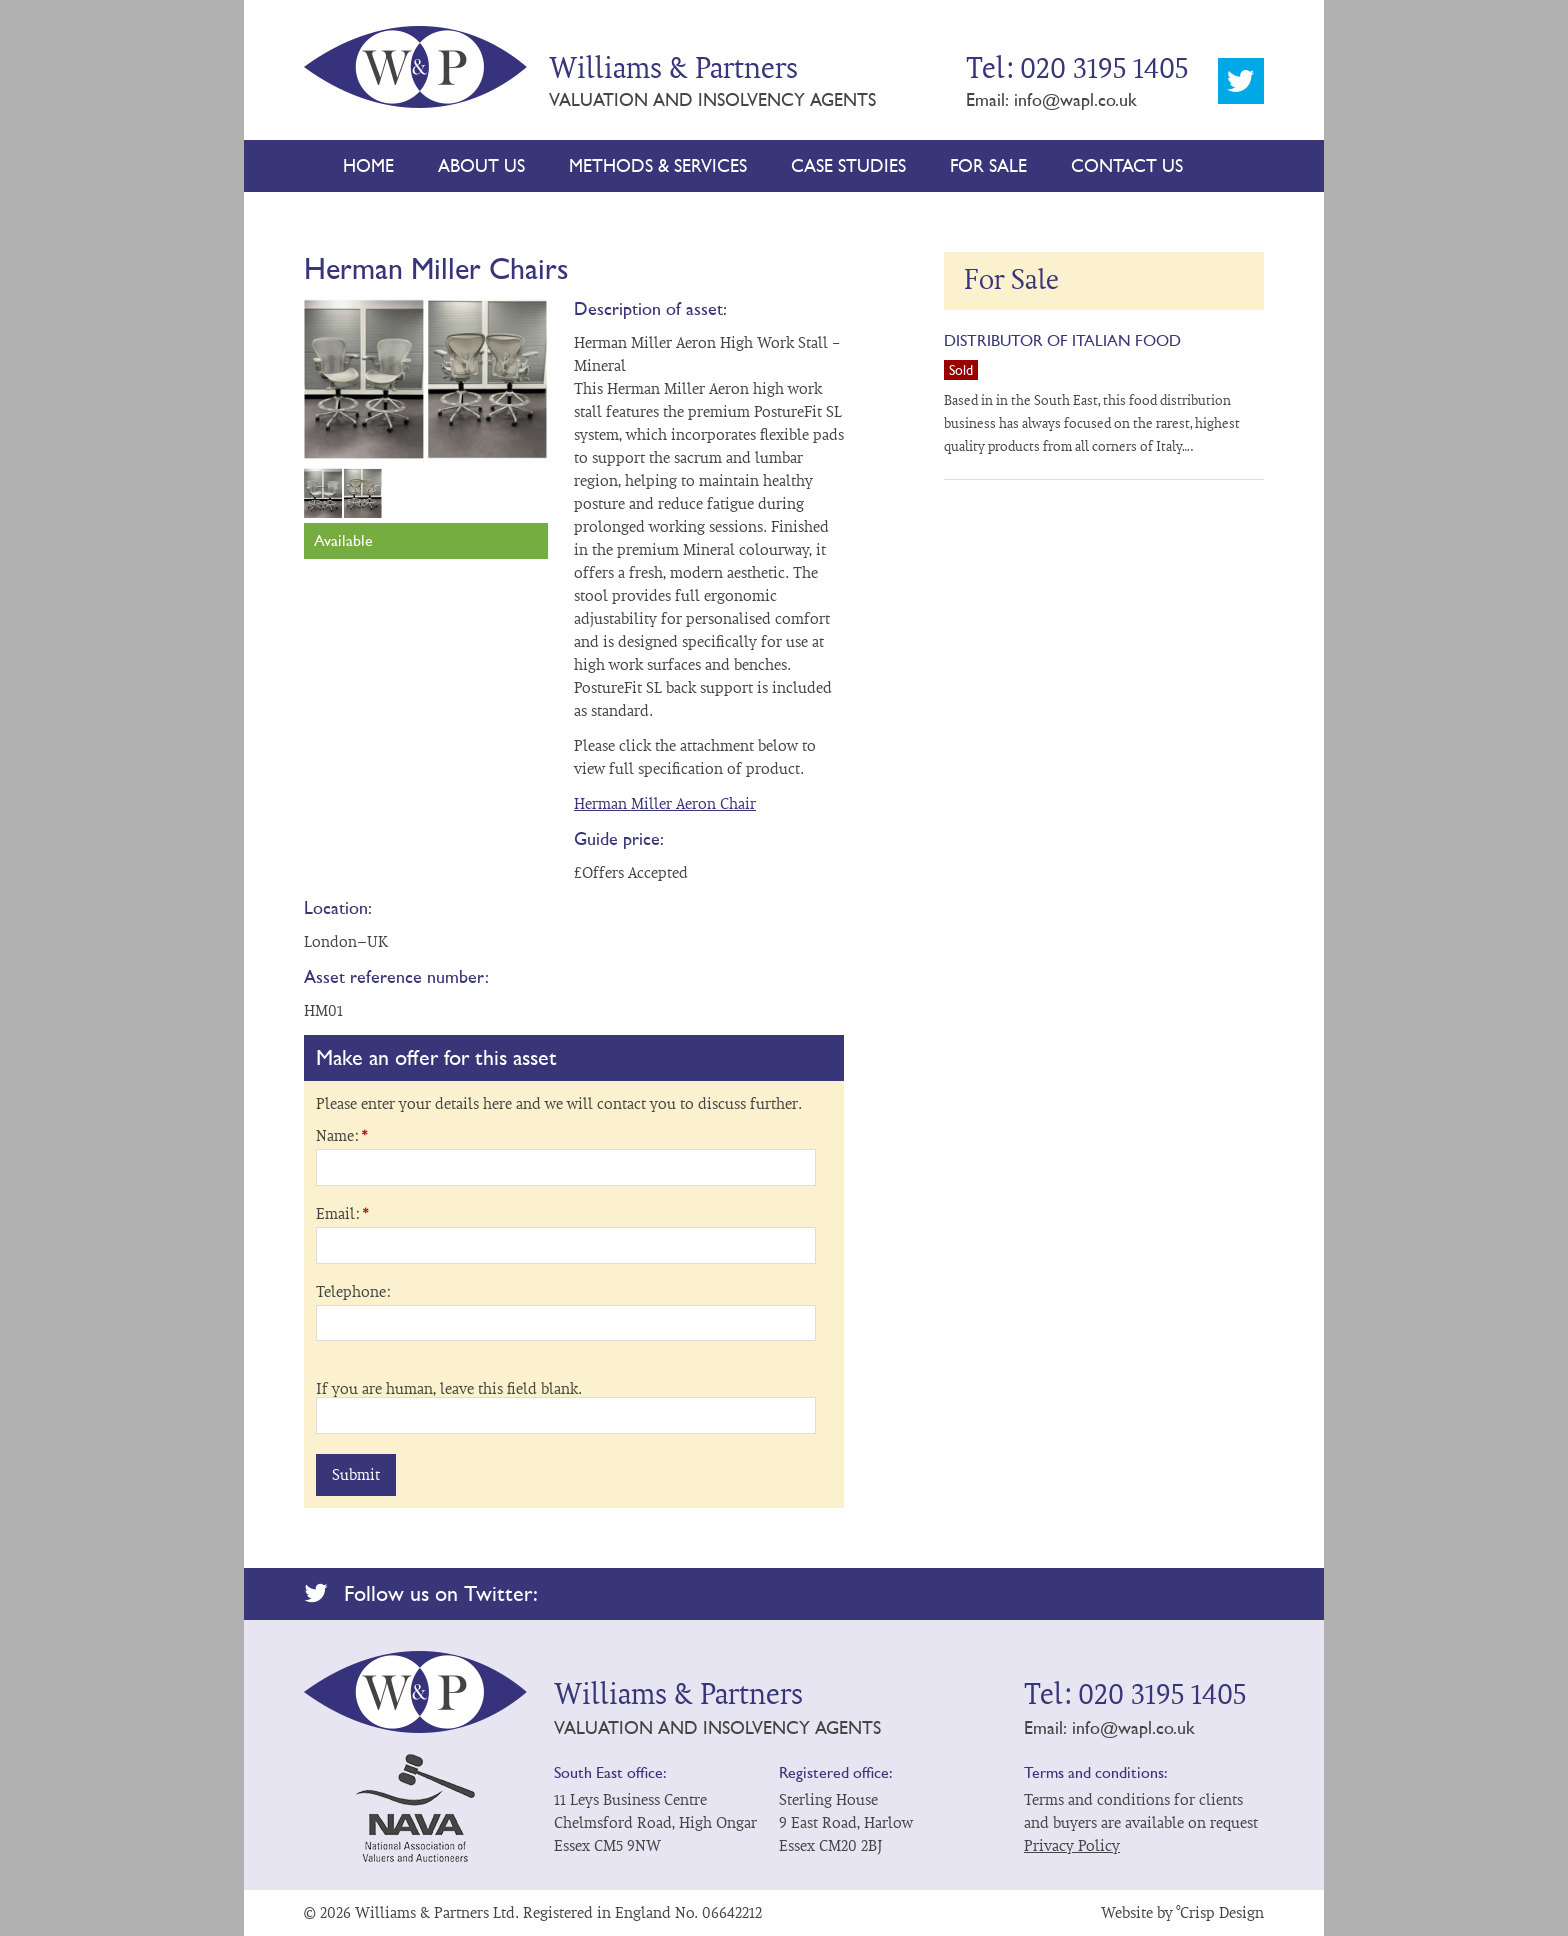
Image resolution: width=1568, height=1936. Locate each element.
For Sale (988, 165)
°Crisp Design (1220, 1913)
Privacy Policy (1072, 1846)
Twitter (1241, 81)
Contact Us (1127, 165)
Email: (342, 1214)
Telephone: (353, 1292)
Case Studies (848, 165)
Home (368, 165)
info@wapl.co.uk (1075, 99)
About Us (481, 165)
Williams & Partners (416, 62)
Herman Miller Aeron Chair (665, 804)
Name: (341, 1136)
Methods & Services (658, 165)
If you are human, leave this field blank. (449, 1389)
